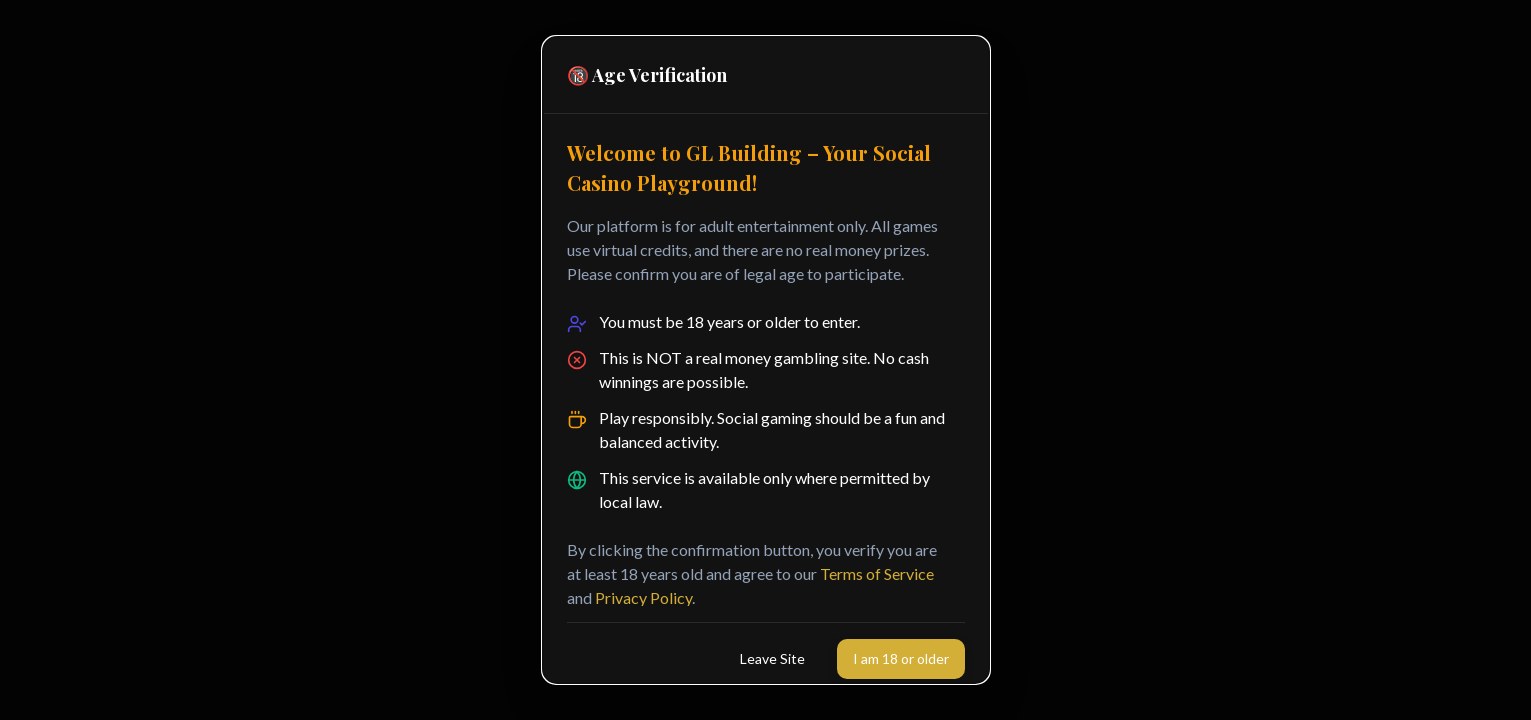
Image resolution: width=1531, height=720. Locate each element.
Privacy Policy (643, 597)
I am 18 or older (901, 658)
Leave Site (772, 658)
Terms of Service (877, 573)
